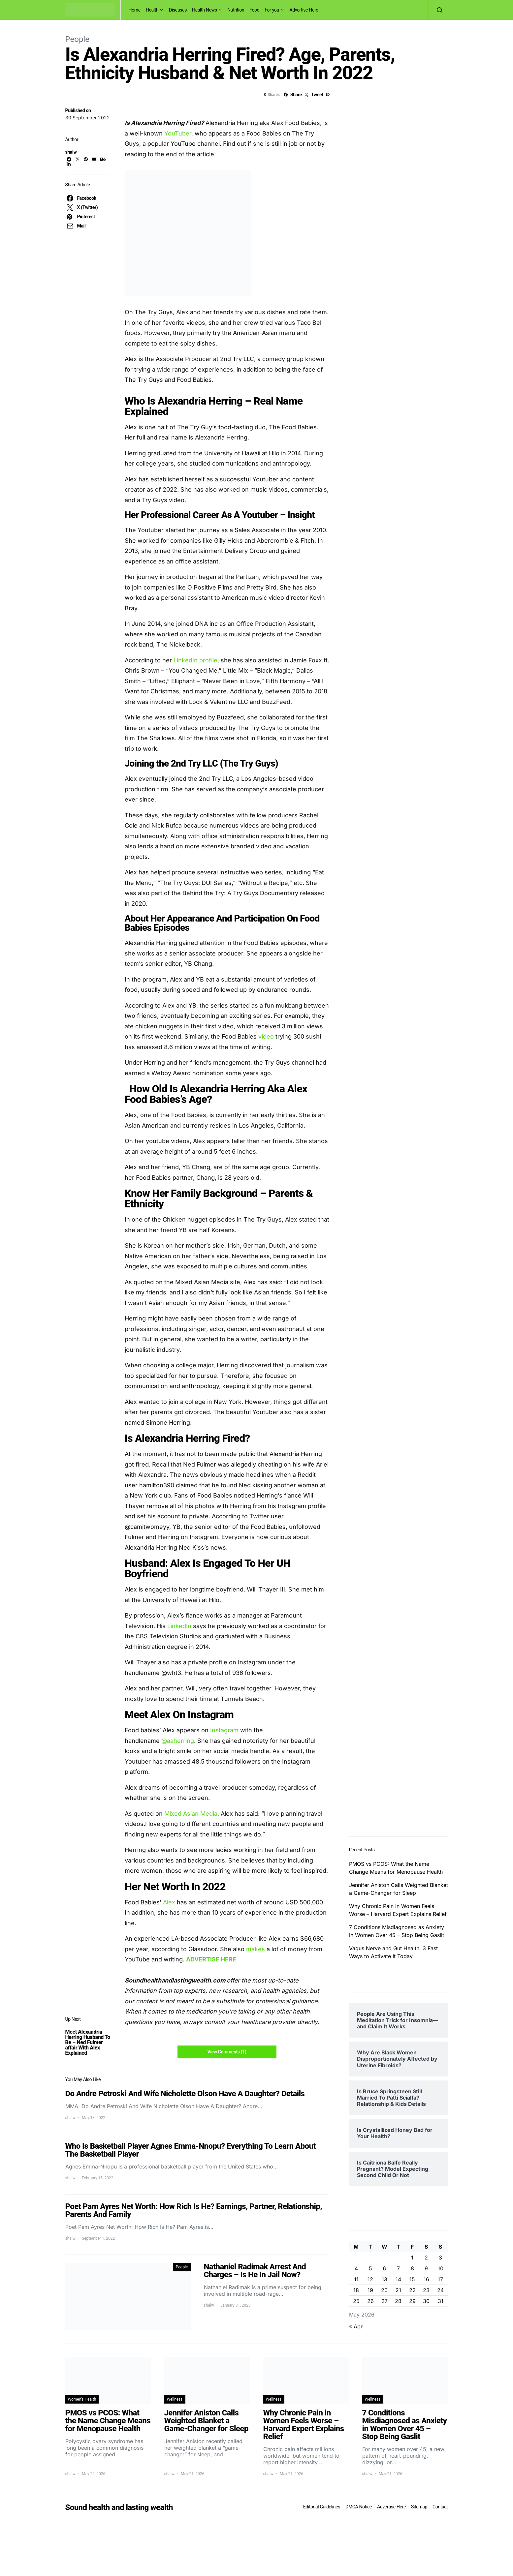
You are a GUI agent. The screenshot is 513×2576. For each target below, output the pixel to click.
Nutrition (235, 10)
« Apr (356, 2326)
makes (255, 1949)
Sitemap (419, 2506)
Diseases (178, 10)
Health (152, 10)
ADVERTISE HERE (211, 1959)
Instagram (224, 1730)
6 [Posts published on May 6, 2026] (384, 2268)
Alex (169, 1902)
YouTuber (177, 133)
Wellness (175, 2399)
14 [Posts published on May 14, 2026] (398, 2279)
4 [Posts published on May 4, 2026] (356, 2268)
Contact (440, 2506)
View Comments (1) (226, 2051)
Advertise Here (303, 10)
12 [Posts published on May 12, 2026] (370, 2279)
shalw (71, 152)
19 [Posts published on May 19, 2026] (370, 2290)
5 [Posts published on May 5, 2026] (370, 2268)
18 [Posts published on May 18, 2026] (356, 2290)
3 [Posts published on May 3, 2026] (440, 2257)
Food (254, 10)
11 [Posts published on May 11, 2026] (356, 2279)
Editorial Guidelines (321, 2506)
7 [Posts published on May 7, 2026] (398, 2268)
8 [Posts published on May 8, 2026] (412, 2268)
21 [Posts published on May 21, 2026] (398, 2290)
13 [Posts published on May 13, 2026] (384, 2279)
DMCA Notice (358, 2506)
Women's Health (82, 2399)
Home (135, 10)
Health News (204, 10)
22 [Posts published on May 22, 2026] (412, 2290)
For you (272, 10)
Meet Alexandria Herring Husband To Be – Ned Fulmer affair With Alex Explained (87, 2042)
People (77, 39)
